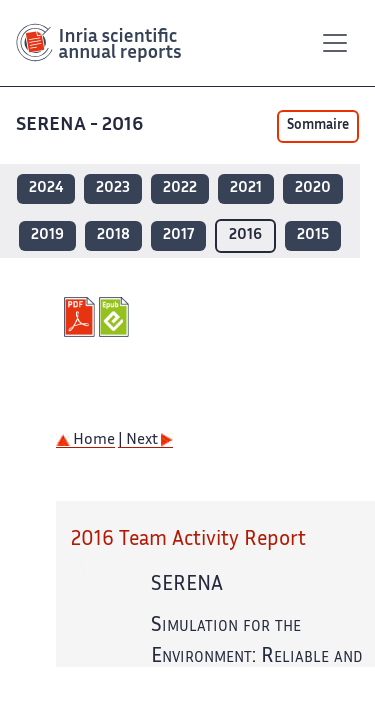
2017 (178, 235)
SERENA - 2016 (81, 125)
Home (85, 440)
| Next (145, 440)
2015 (313, 235)
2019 (47, 235)
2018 (113, 235)
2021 (246, 188)
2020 (313, 188)
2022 (180, 188)
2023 (113, 188)
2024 (46, 188)
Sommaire (318, 126)
